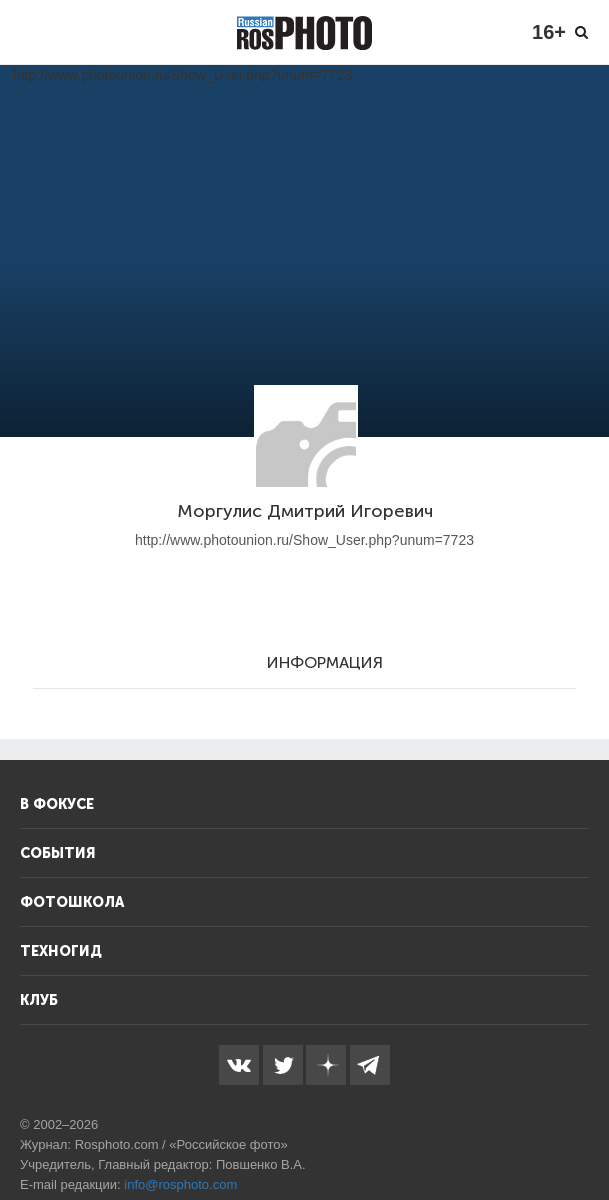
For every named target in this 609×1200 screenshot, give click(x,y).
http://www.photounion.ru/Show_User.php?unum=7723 (304, 540)
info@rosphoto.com (180, 1184)
